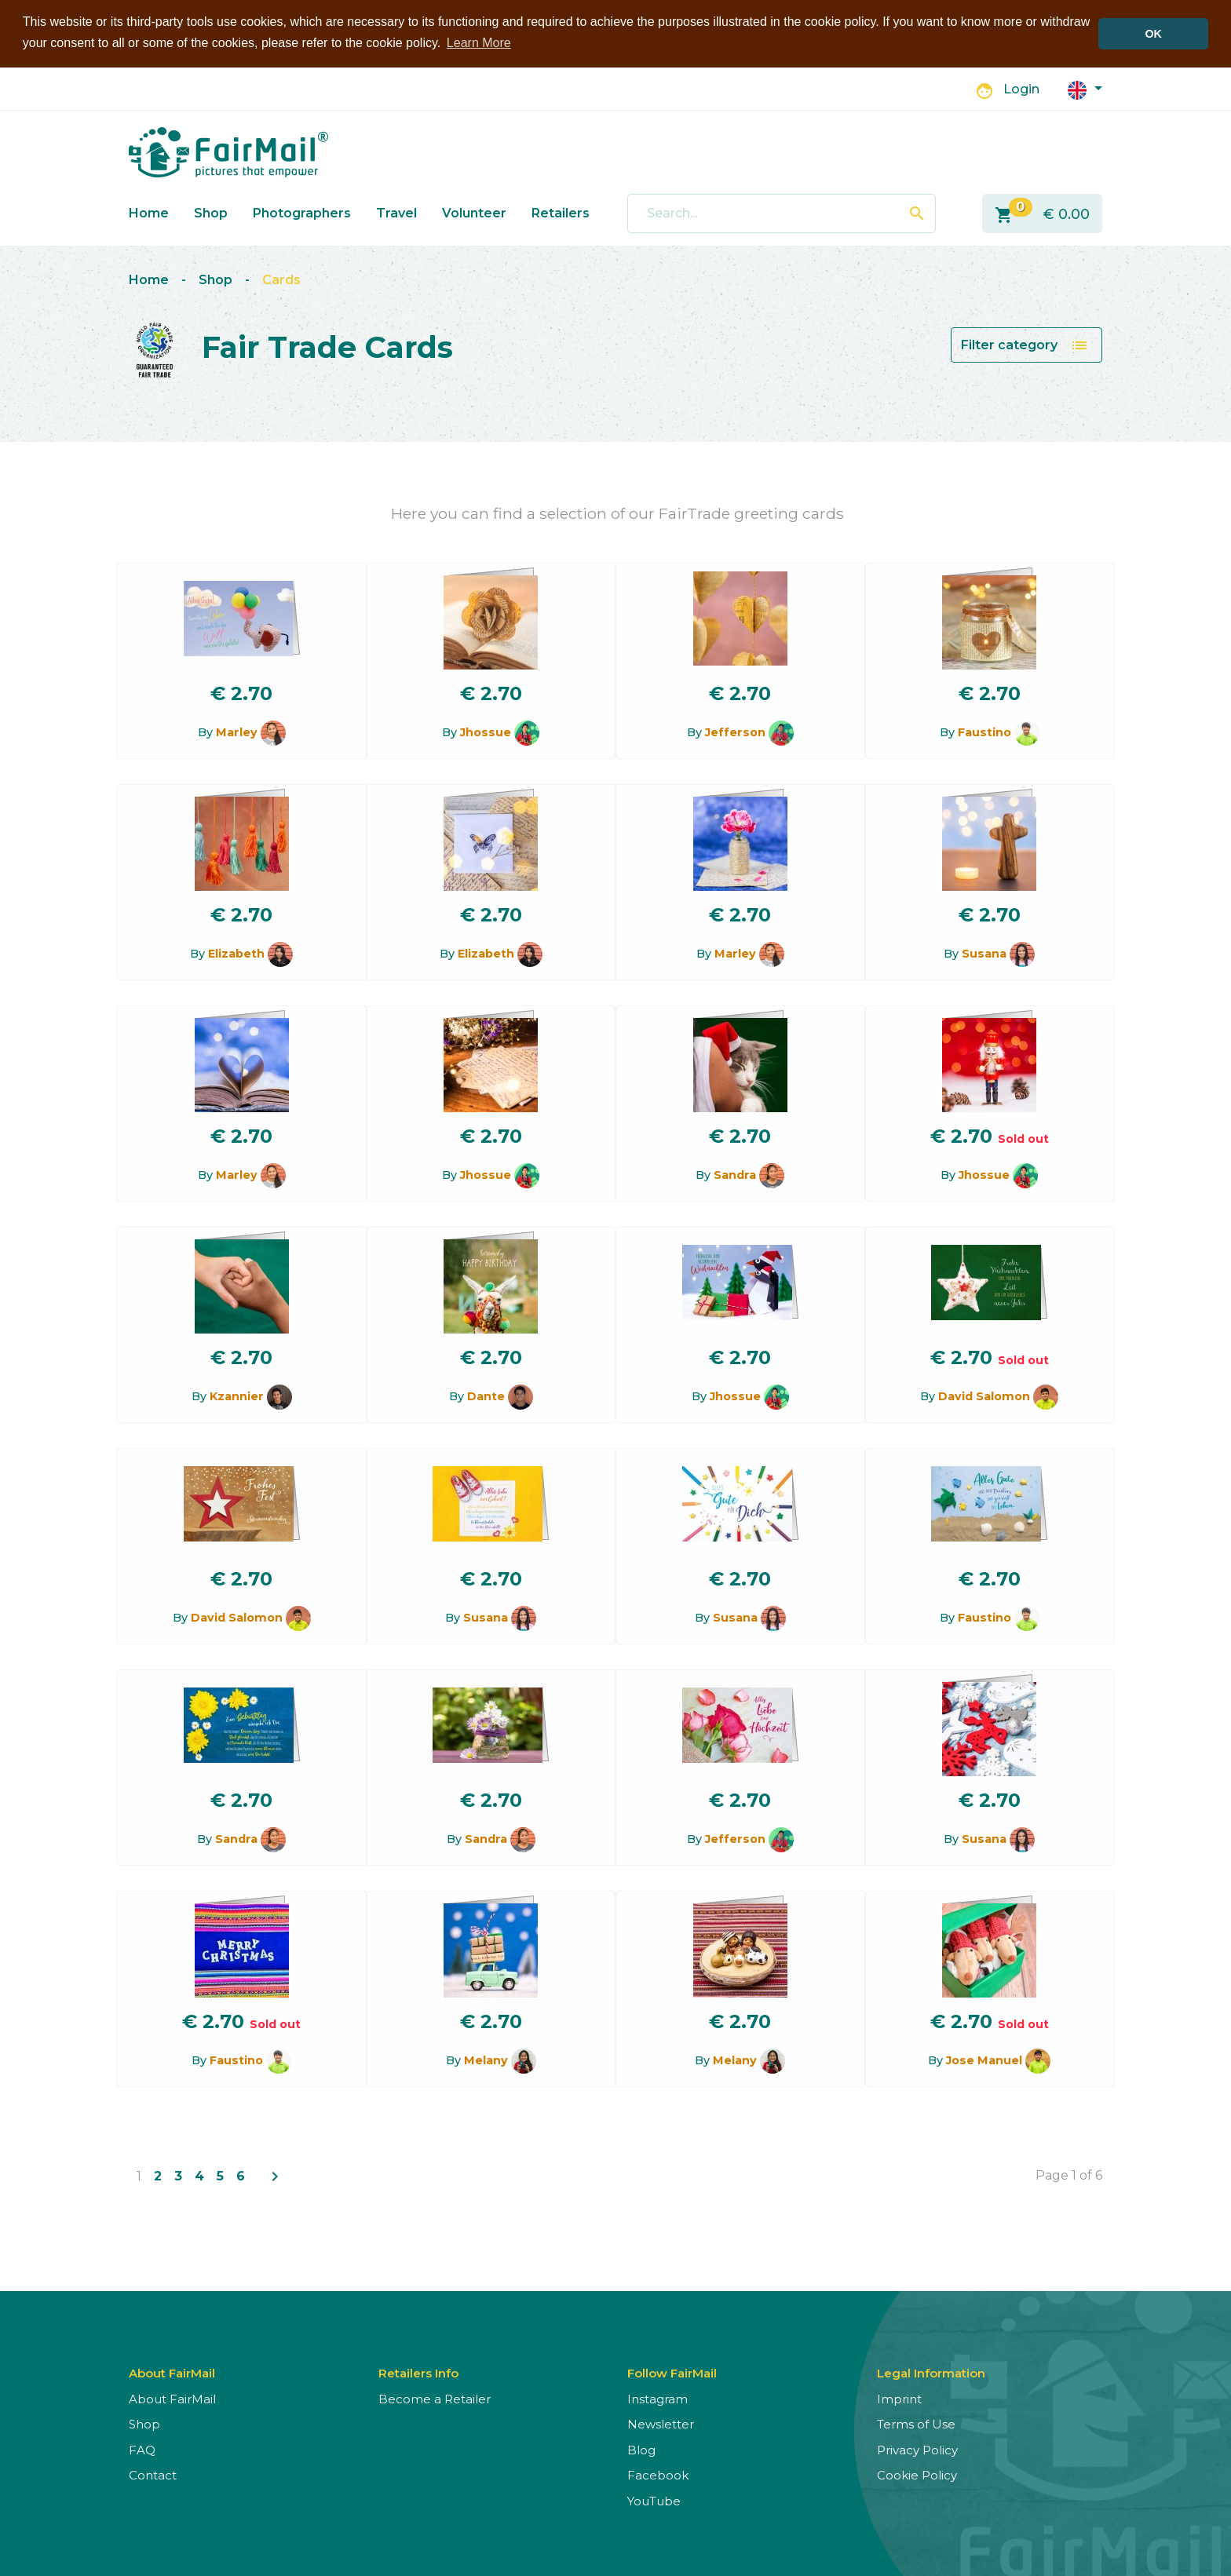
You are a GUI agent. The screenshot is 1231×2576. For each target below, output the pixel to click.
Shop (211, 212)
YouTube (654, 2500)
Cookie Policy (917, 2475)
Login (1021, 89)
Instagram (657, 2398)
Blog (641, 2449)
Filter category (1025, 344)
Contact (153, 2475)
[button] (1085, 88)
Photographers (302, 212)
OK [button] (1153, 33)
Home (149, 212)
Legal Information (931, 2372)
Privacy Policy (917, 2449)
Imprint (899, 2398)
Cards (281, 279)
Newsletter (660, 2424)
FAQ (142, 2449)
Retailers (560, 212)
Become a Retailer (434, 2398)
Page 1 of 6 (1069, 2174)
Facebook (658, 2475)
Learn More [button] (479, 42)
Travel (396, 212)
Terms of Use (916, 2424)
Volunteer (474, 212)
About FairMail (172, 2398)
